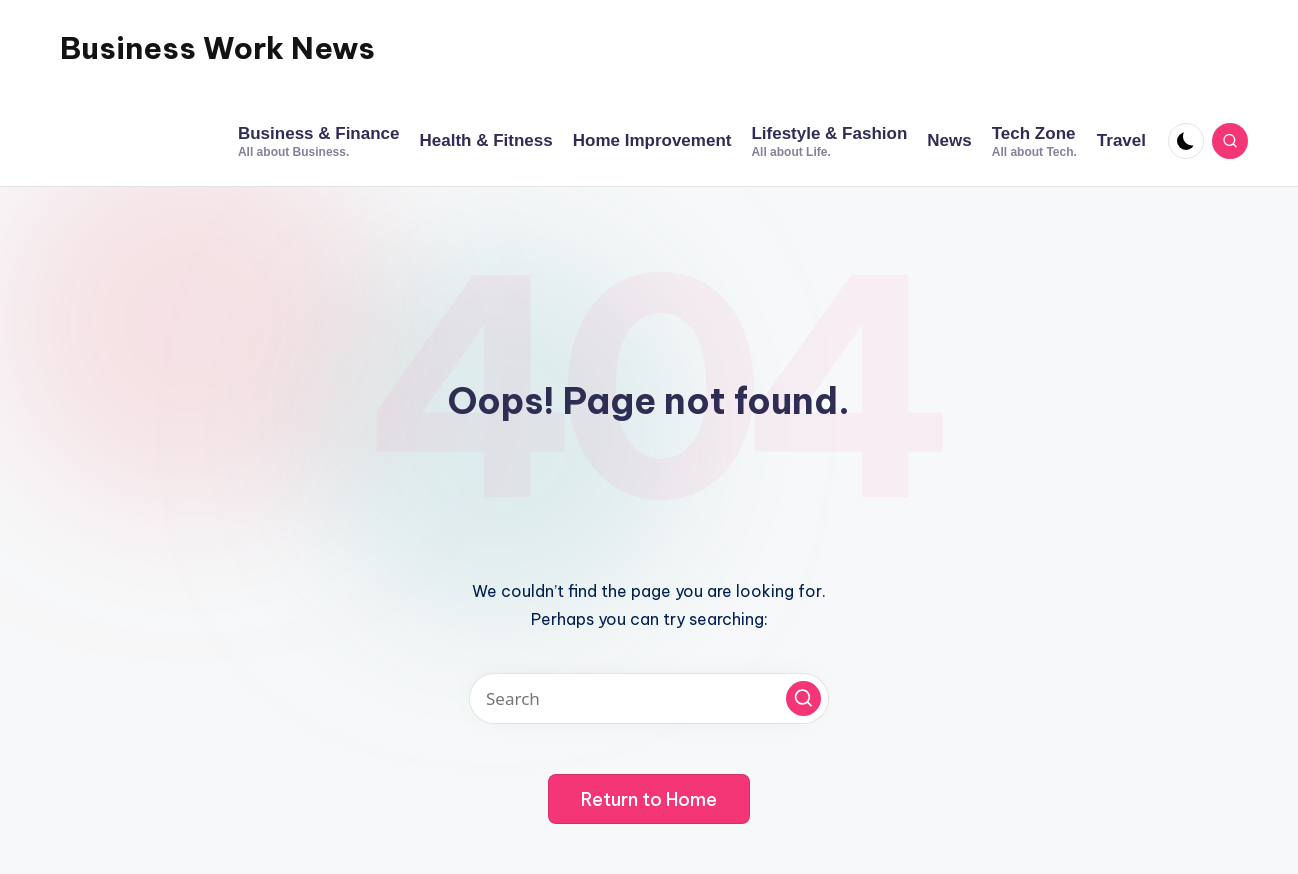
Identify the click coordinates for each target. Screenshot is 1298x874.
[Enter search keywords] (649, 698)
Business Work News (217, 48)
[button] (803, 698)
